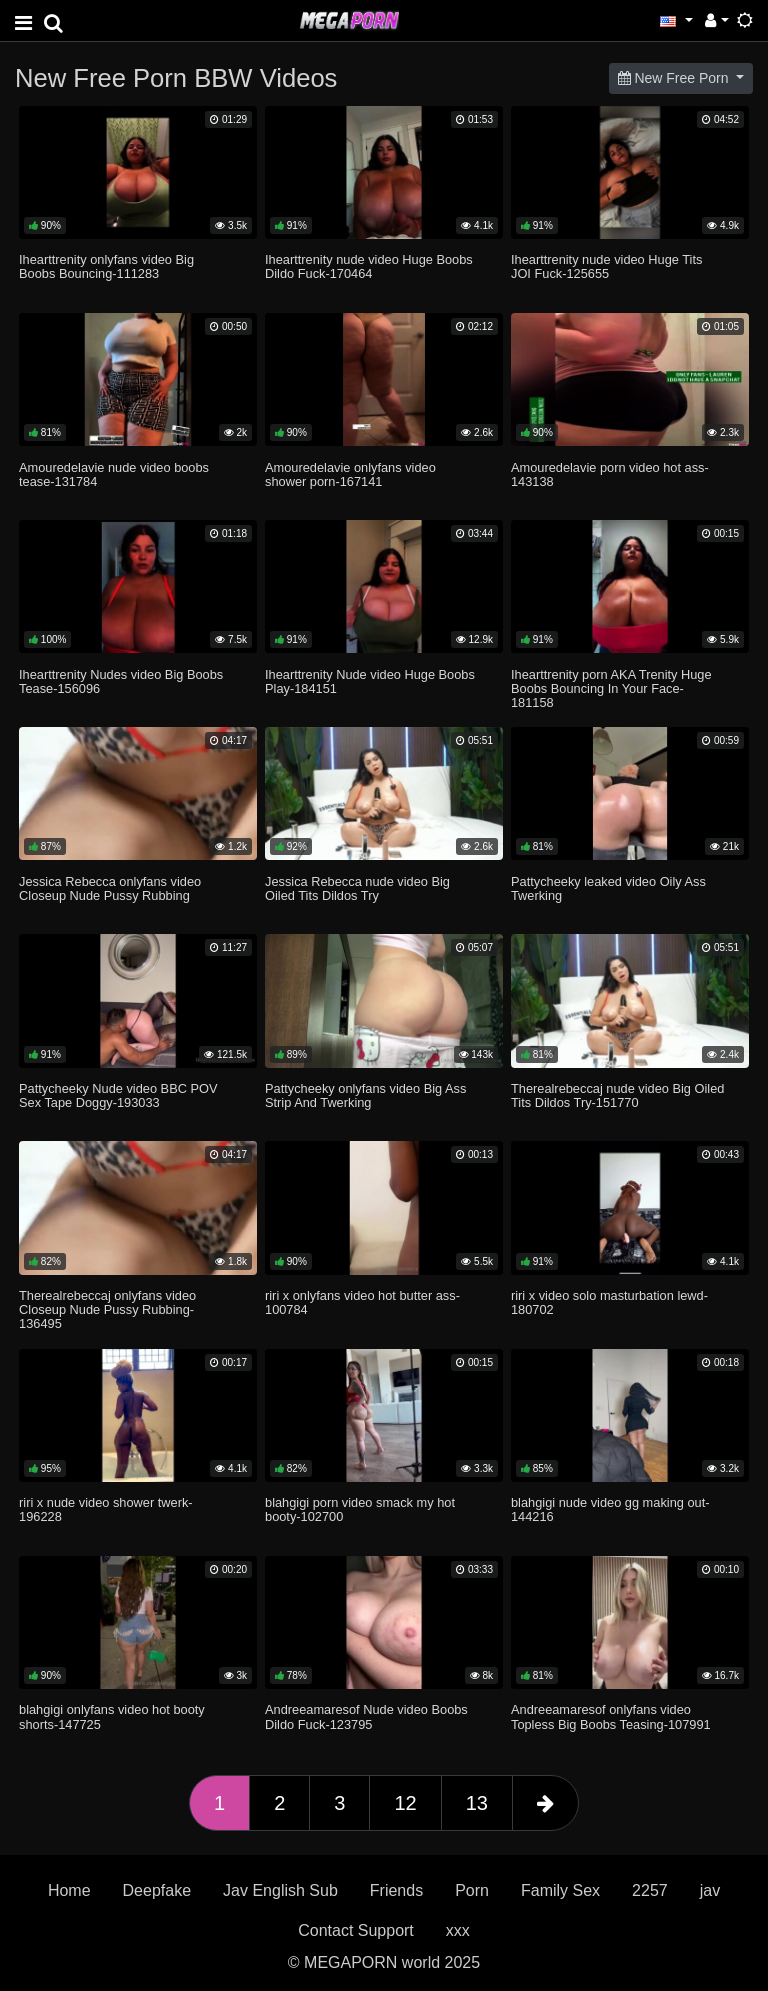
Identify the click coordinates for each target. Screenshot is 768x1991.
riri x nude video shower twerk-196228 (106, 1509)
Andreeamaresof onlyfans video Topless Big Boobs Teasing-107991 (611, 1716)
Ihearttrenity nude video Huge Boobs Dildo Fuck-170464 (369, 266)
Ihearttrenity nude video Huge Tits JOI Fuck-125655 (606, 266)
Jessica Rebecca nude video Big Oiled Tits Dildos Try (357, 888)
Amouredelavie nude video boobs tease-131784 (114, 474)
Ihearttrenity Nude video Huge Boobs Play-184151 (370, 681)
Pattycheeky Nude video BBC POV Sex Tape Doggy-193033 (118, 1095)
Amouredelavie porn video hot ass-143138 (610, 474)
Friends (396, 1890)
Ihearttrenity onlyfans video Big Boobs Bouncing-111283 (106, 266)
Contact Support (356, 1930)
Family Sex (560, 1890)
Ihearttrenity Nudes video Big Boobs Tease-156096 (121, 681)
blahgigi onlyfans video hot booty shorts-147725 (112, 1716)
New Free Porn (675, 78)
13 (477, 1803)
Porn (472, 1890)
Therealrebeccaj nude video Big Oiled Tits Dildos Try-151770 (617, 1095)
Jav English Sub (280, 1890)
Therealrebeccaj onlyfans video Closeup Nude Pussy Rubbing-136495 (107, 1309)
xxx (458, 1930)
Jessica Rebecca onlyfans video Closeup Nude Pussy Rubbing (110, 888)
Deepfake (157, 1890)
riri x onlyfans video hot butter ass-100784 (362, 1302)
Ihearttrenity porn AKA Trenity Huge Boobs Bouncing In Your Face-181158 (611, 688)
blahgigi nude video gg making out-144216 (610, 1509)
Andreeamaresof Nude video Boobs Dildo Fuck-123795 (366, 1716)
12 (405, 1803)
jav (710, 1890)
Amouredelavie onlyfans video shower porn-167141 (350, 474)
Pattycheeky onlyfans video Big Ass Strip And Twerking (365, 1095)
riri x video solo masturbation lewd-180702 (609, 1302)
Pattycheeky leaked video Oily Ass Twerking (608, 888)
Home (69, 1890)
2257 (650, 1890)
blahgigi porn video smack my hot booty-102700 (360, 1509)
